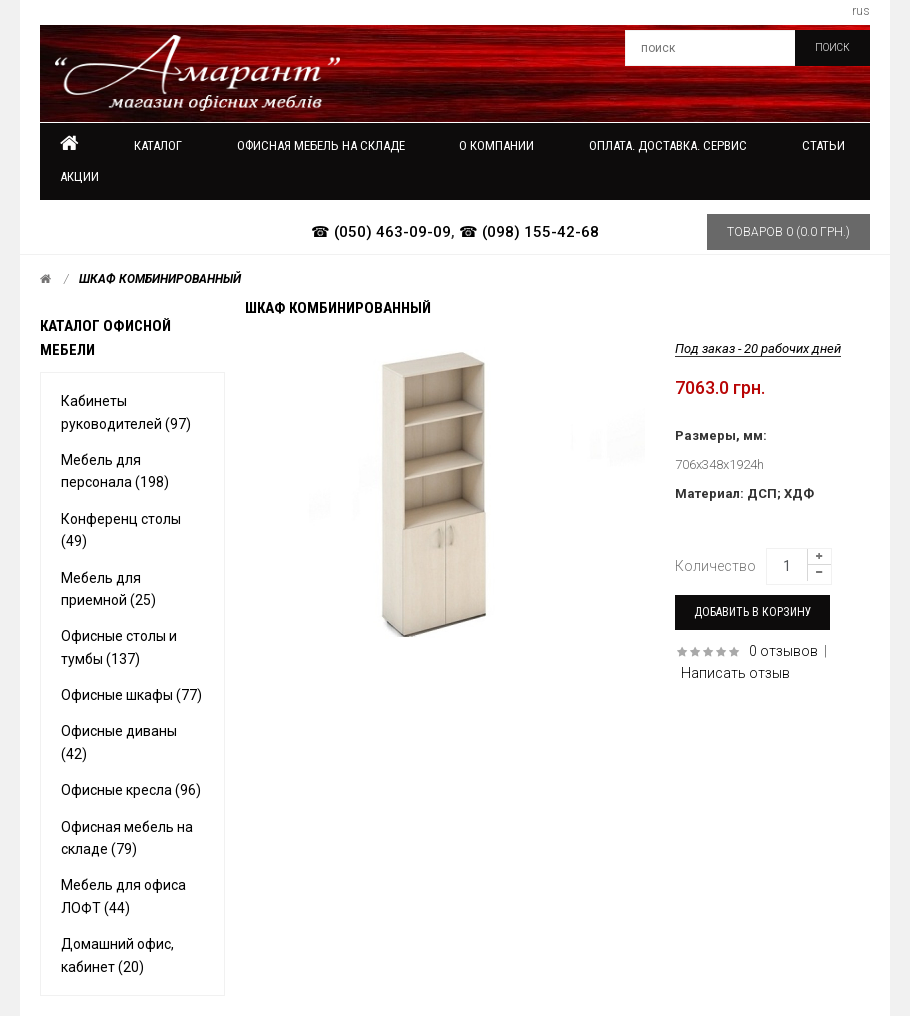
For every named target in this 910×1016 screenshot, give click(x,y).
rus (861, 11)
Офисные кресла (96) (131, 790)
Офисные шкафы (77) (131, 695)
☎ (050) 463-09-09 (381, 232)
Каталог (158, 145)
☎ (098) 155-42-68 (529, 232)
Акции (79, 176)
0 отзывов (783, 651)
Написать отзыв (735, 673)
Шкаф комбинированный (160, 279)
